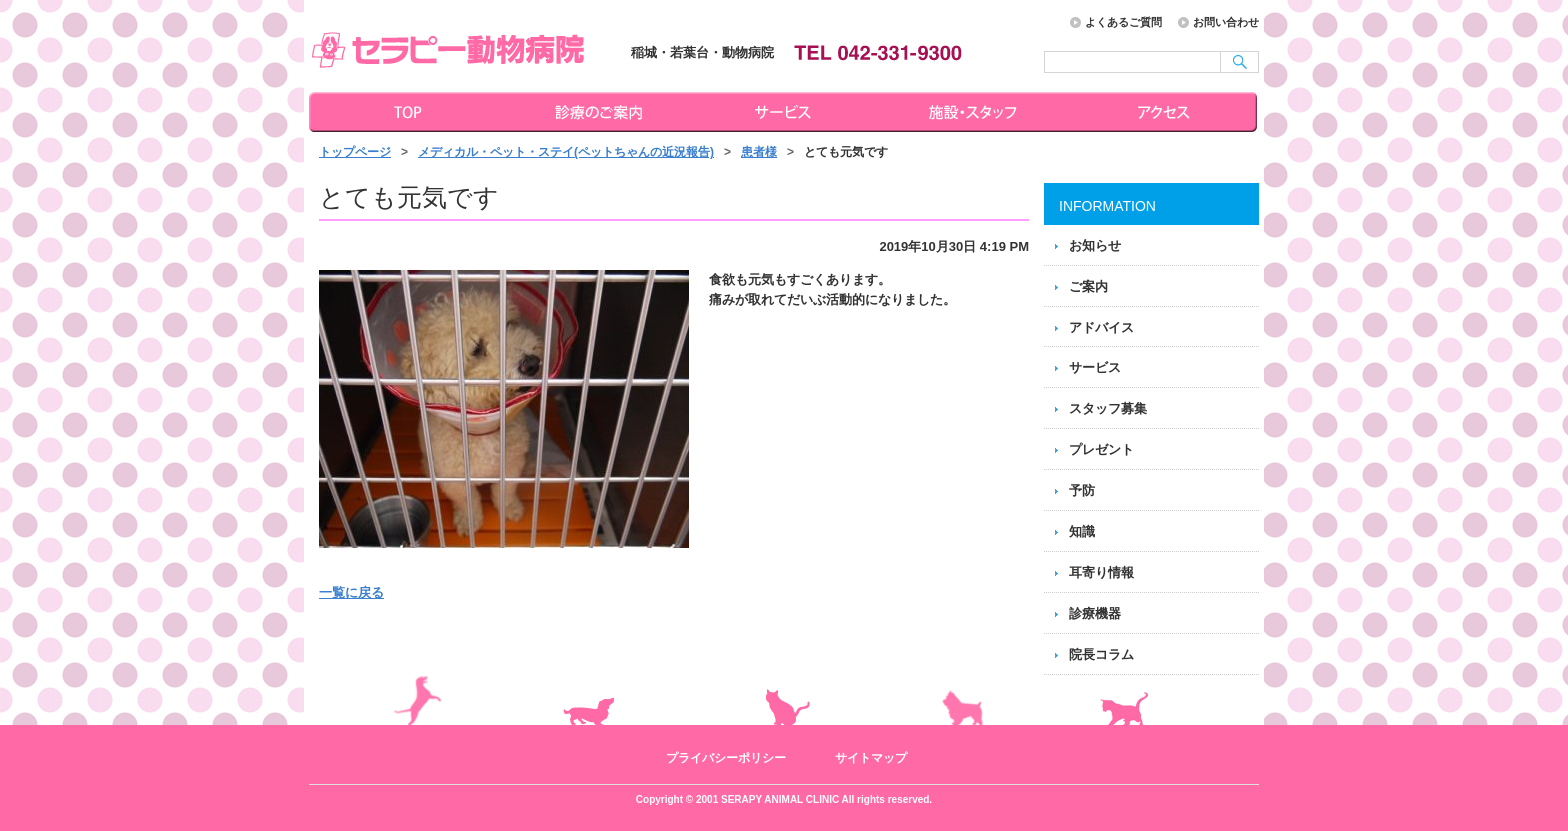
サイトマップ (871, 758)
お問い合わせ (1226, 22)
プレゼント (1101, 449)
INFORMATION (1107, 206)
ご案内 (1088, 286)
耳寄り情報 (1101, 572)
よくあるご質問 (1123, 22)
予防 (1082, 490)
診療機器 (1095, 613)
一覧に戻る (351, 592)
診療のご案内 (596, 112)
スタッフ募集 (1108, 408)
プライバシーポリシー (726, 758)
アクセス (1166, 112)
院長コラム (1101, 654)
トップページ (404, 112)
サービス (786, 112)
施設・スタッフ (976, 112)
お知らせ (1095, 245)
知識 (1082, 531)
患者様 (759, 152)
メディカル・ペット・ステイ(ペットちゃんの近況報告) (566, 152)
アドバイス (1101, 327)
